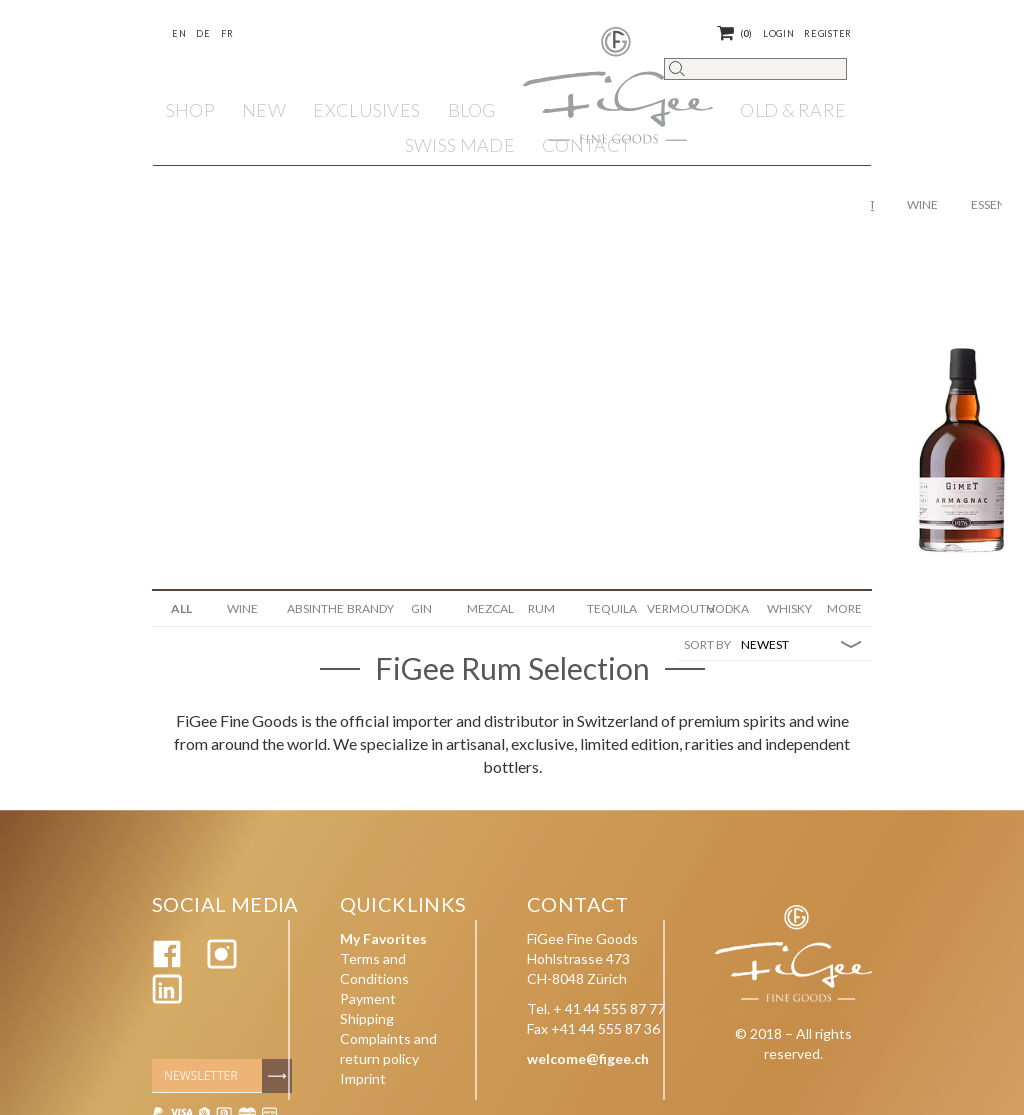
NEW (264, 110)
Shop (190, 110)
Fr (227, 33)
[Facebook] (167, 963)
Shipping (367, 1018)
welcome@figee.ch (588, 1058)
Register (828, 33)
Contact (586, 145)
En (179, 33)
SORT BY (707, 644)
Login (779, 33)
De (203, 33)
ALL (181, 608)
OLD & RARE (793, 110)
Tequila (609, 608)
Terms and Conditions (374, 968)
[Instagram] (222, 963)
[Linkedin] (167, 998)
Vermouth (669, 608)
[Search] (755, 69)
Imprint (363, 1078)
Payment (368, 998)
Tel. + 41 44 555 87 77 (596, 1008)
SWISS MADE (460, 145)
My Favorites (383, 938)
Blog (472, 110)
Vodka (728, 608)
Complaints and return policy (388, 1048)
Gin (421, 608)
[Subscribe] (277, 1076)
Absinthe (309, 608)
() (735, 33)
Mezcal (489, 608)
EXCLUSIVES (366, 110)
